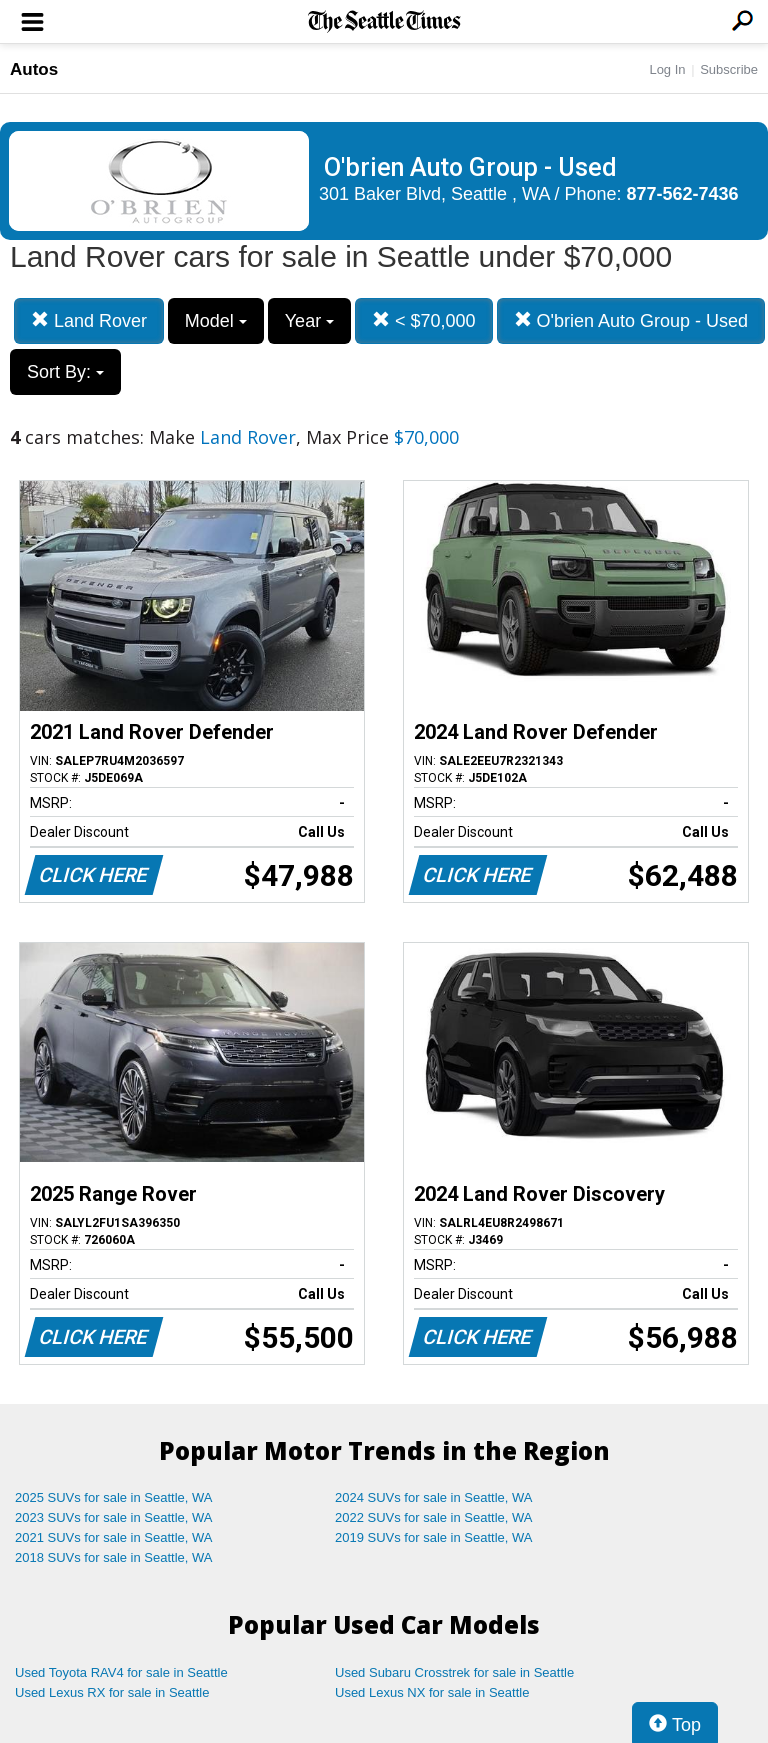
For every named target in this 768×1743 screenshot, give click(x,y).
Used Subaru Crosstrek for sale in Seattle (454, 1672)
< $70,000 (424, 320)
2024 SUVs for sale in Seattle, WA (434, 1497)
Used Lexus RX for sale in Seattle (112, 1692)
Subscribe (729, 69)
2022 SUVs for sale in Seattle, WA (434, 1517)
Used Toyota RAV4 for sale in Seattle (121, 1672)
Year (309, 321)
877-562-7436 (683, 194)
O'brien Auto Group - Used (631, 320)
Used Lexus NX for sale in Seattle (432, 1692)
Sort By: (65, 372)
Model (216, 321)
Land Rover (89, 320)
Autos (34, 69)
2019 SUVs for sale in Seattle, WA (434, 1537)
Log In (667, 69)
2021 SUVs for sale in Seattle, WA (114, 1537)
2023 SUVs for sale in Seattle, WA (114, 1517)
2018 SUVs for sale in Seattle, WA (114, 1557)
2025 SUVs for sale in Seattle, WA (114, 1497)
